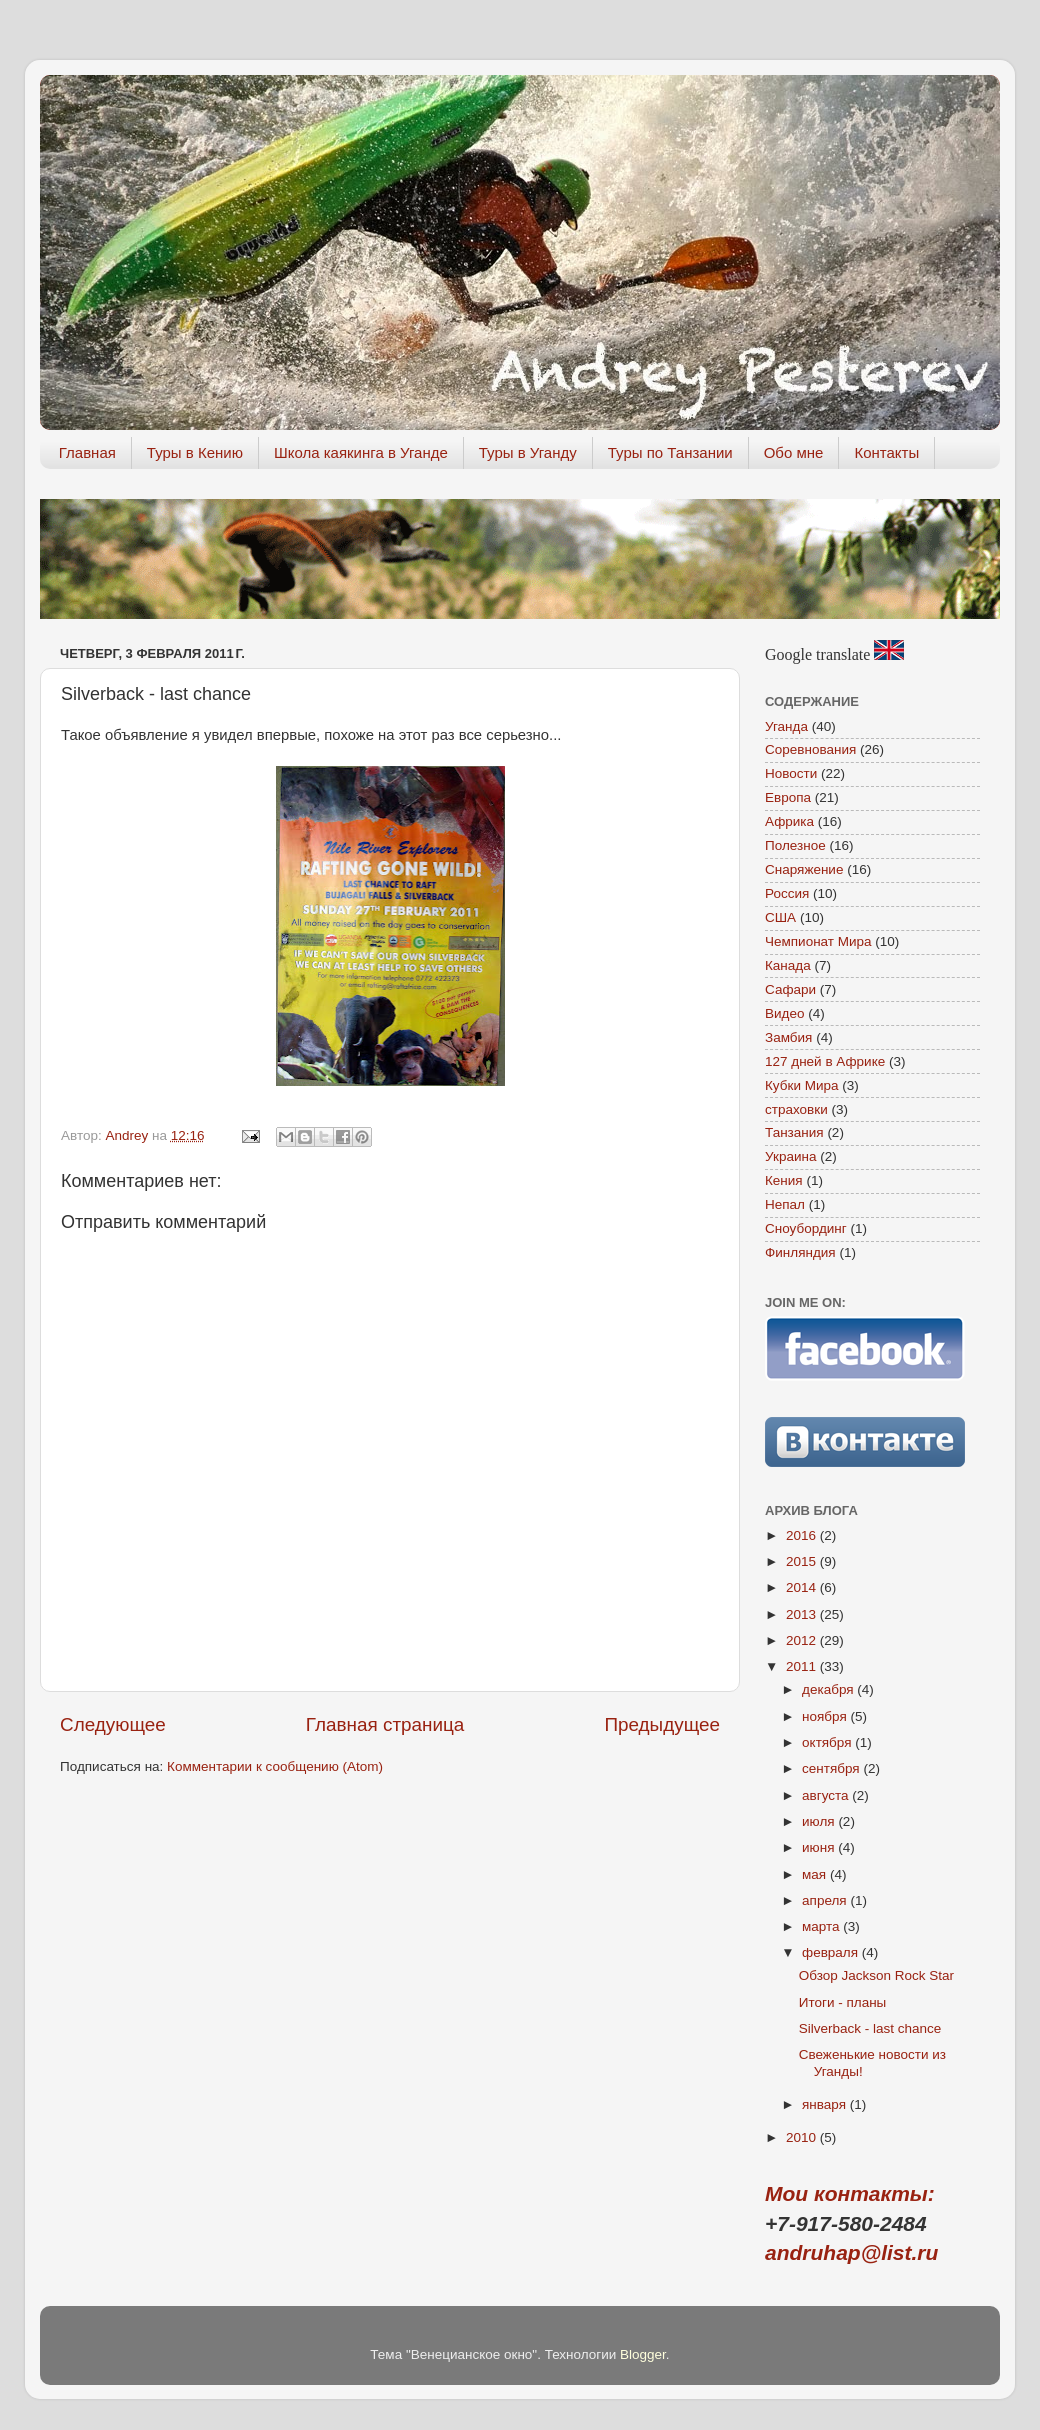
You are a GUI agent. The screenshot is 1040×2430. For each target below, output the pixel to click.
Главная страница (385, 1724)
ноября (826, 1716)
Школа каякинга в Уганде (361, 452)
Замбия (788, 1037)
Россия (787, 893)
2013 (803, 1614)
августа (827, 1795)
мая (816, 1874)
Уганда (786, 726)
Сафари (790, 989)
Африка (789, 821)
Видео (784, 1013)
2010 (803, 2137)
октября (828, 1742)
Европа (788, 797)
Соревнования (810, 749)
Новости (791, 773)
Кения (784, 1180)
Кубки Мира (802, 1085)
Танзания (794, 1132)
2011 (803, 1666)
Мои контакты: (850, 2193)
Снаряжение (804, 869)
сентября (832, 1768)
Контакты (886, 452)
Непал (785, 1204)
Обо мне (794, 452)
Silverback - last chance (870, 2028)
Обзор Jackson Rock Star (876, 1975)
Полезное (795, 845)
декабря (829, 1689)
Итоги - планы (843, 2002)
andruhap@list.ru (851, 2252)
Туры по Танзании (670, 452)
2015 (803, 1561)
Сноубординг (806, 1228)
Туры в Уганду (528, 452)
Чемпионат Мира (818, 941)
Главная (87, 452)
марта (822, 1926)
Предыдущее (662, 1724)
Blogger (643, 2354)
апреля (826, 1900)
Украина (790, 1156)
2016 (803, 1535)
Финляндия (800, 1252)
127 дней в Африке (825, 1061)
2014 (803, 1587)
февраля (832, 1952)
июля (820, 1821)
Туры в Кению (195, 452)
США (780, 917)
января (826, 2104)
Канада (788, 965)
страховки (796, 1109)
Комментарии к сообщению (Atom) (275, 1766)
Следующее (113, 1724)
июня (820, 1847)
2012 (803, 1640)
